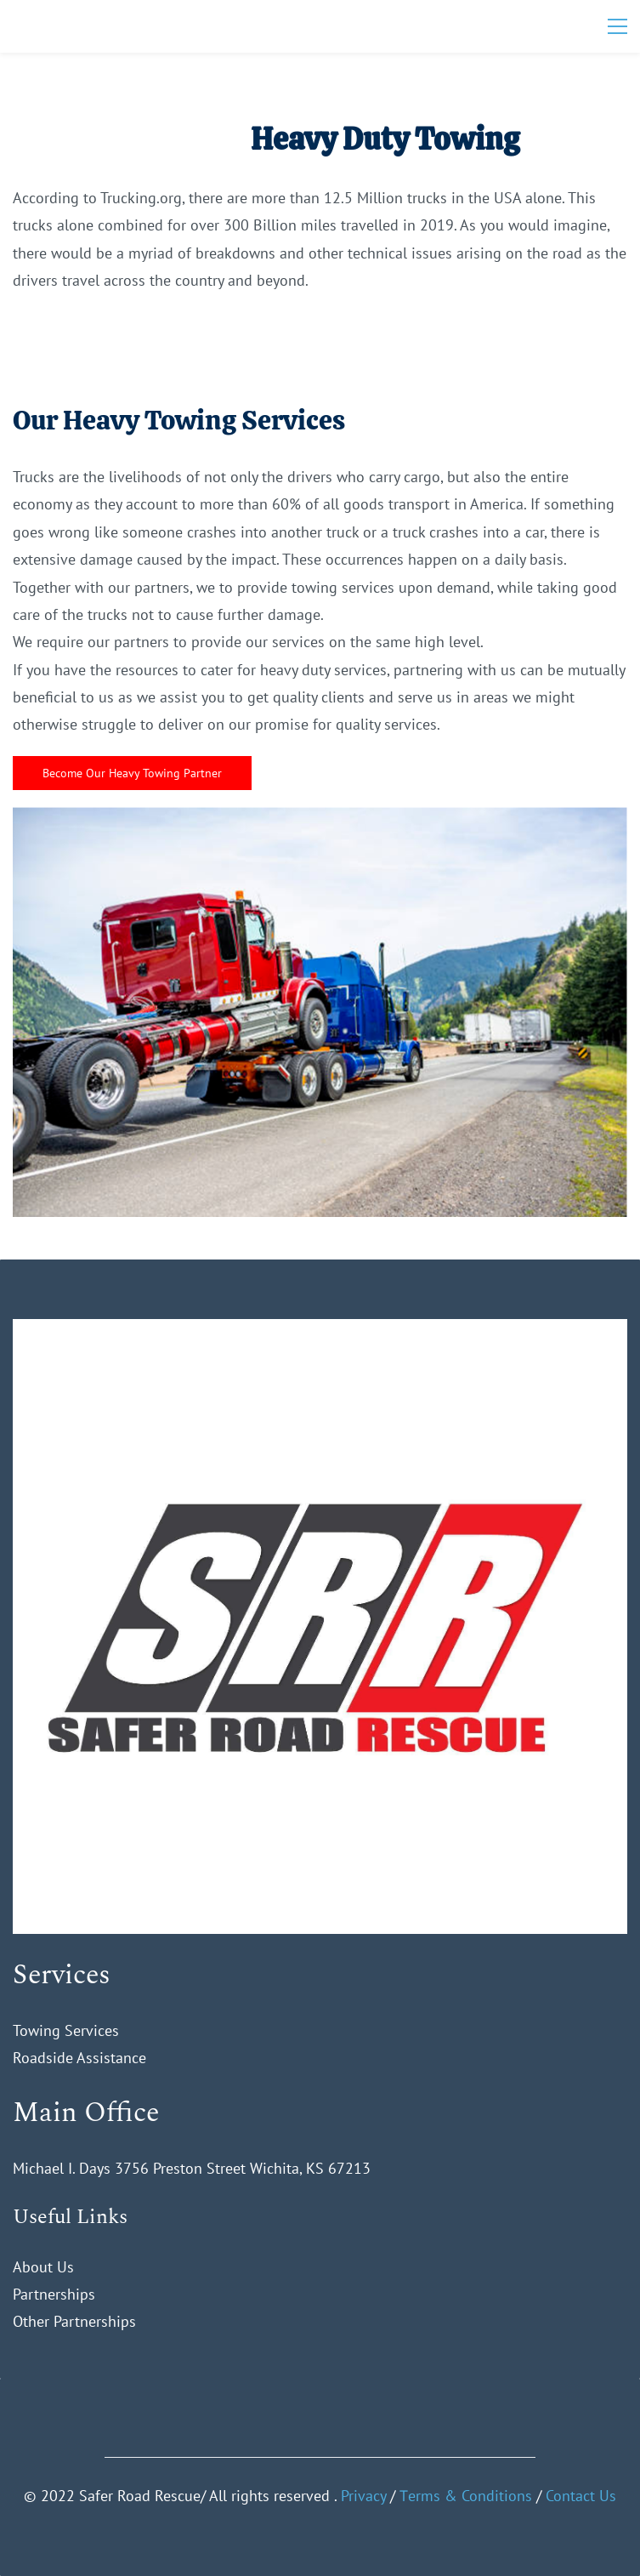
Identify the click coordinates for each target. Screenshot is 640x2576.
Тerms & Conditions (465, 2495)
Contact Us (581, 2495)
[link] (320, 1332)
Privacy (363, 2495)
